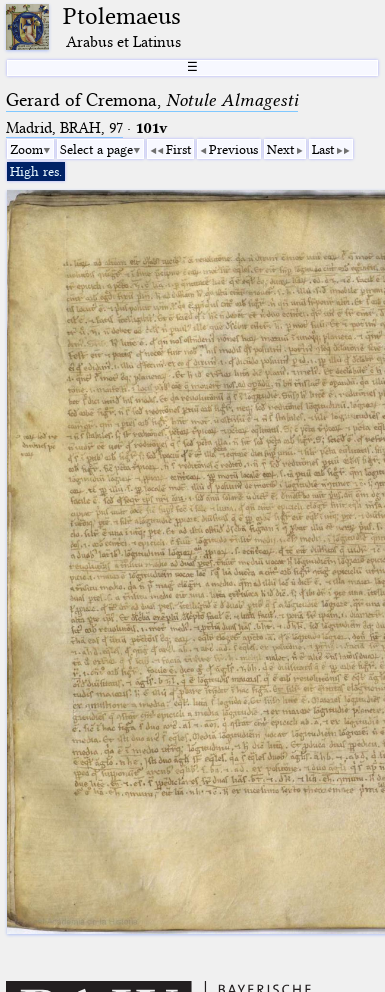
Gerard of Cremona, (152, 100)
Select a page (96, 149)
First (178, 149)
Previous (233, 149)
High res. (36, 171)
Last (323, 149)
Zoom (26, 149)
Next (280, 149)
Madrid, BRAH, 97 (64, 128)
